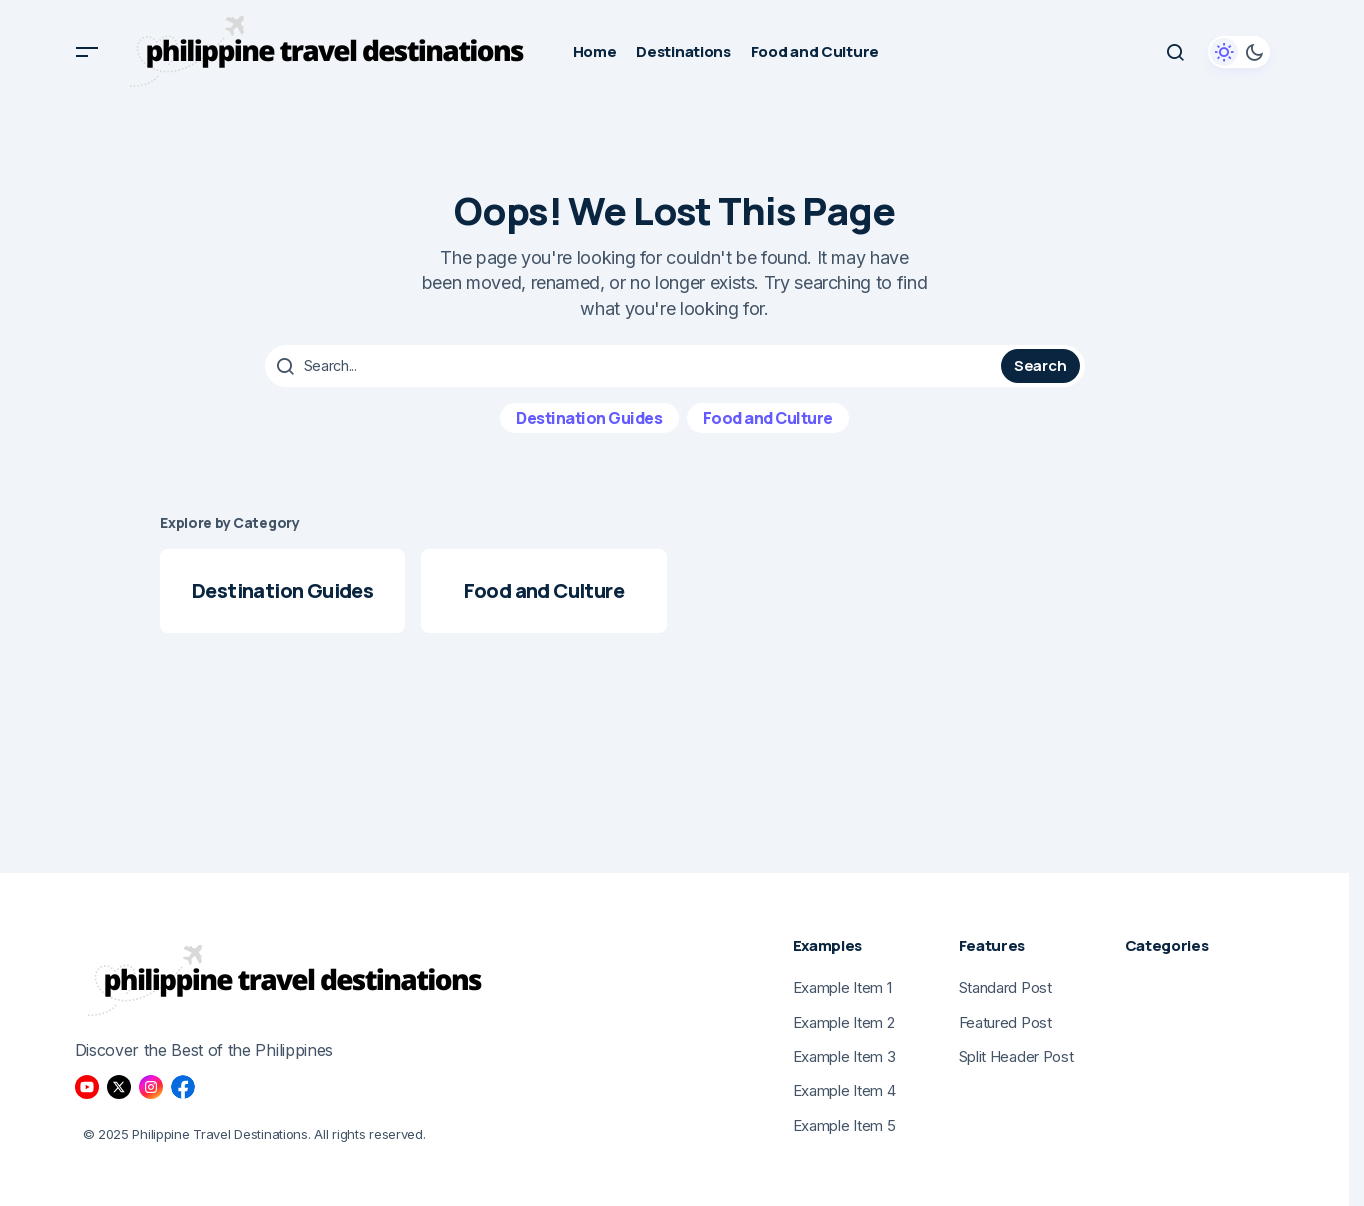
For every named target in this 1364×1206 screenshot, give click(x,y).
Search (1040, 365)
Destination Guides (589, 417)
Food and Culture (768, 417)
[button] (87, 52)
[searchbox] (635, 366)
